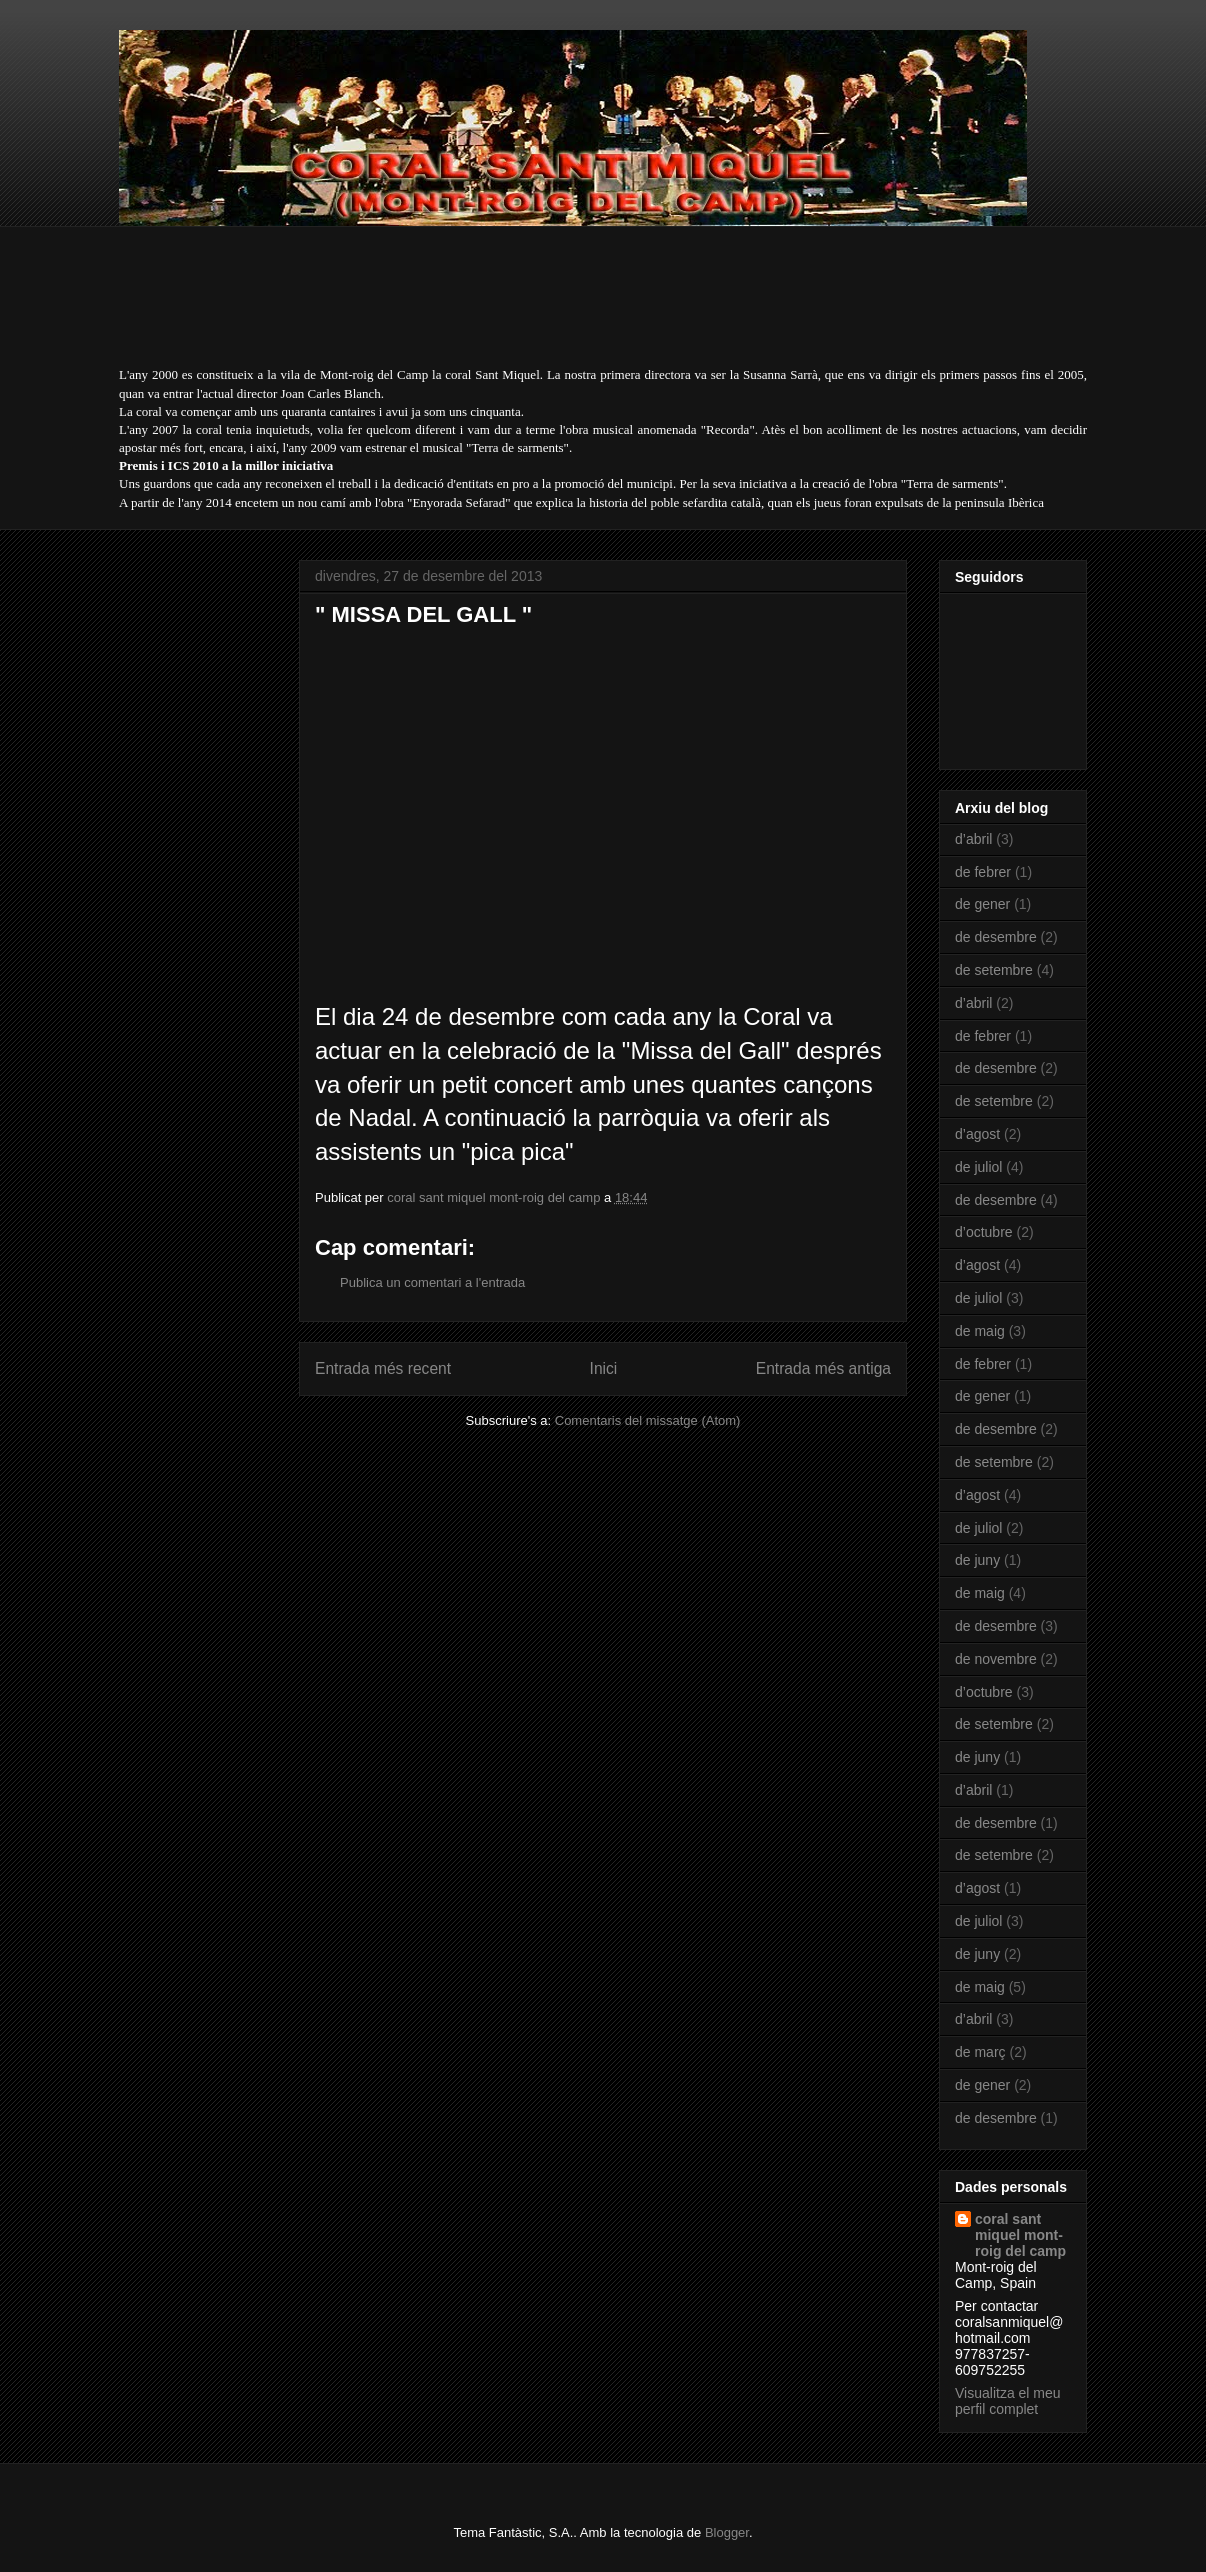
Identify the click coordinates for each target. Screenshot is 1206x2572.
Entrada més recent (383, 1368)
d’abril (973, 839)
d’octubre (984, 1232)
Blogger (727, 2532)
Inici (604, 1368)
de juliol (978, 1167)
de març (980, 2052)
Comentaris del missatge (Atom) (648, 1420)
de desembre (996, 937)
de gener (982, 904)
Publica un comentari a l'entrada (432, 1282)
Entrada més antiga (823, 1368)
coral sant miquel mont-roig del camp (1020, 2235)
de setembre (994, 970)
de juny (977, 1560)
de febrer (983, 872)
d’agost (977, 1134)
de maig (980, 1331)
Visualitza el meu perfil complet (1008, 2401)
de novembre (996, 1659)
